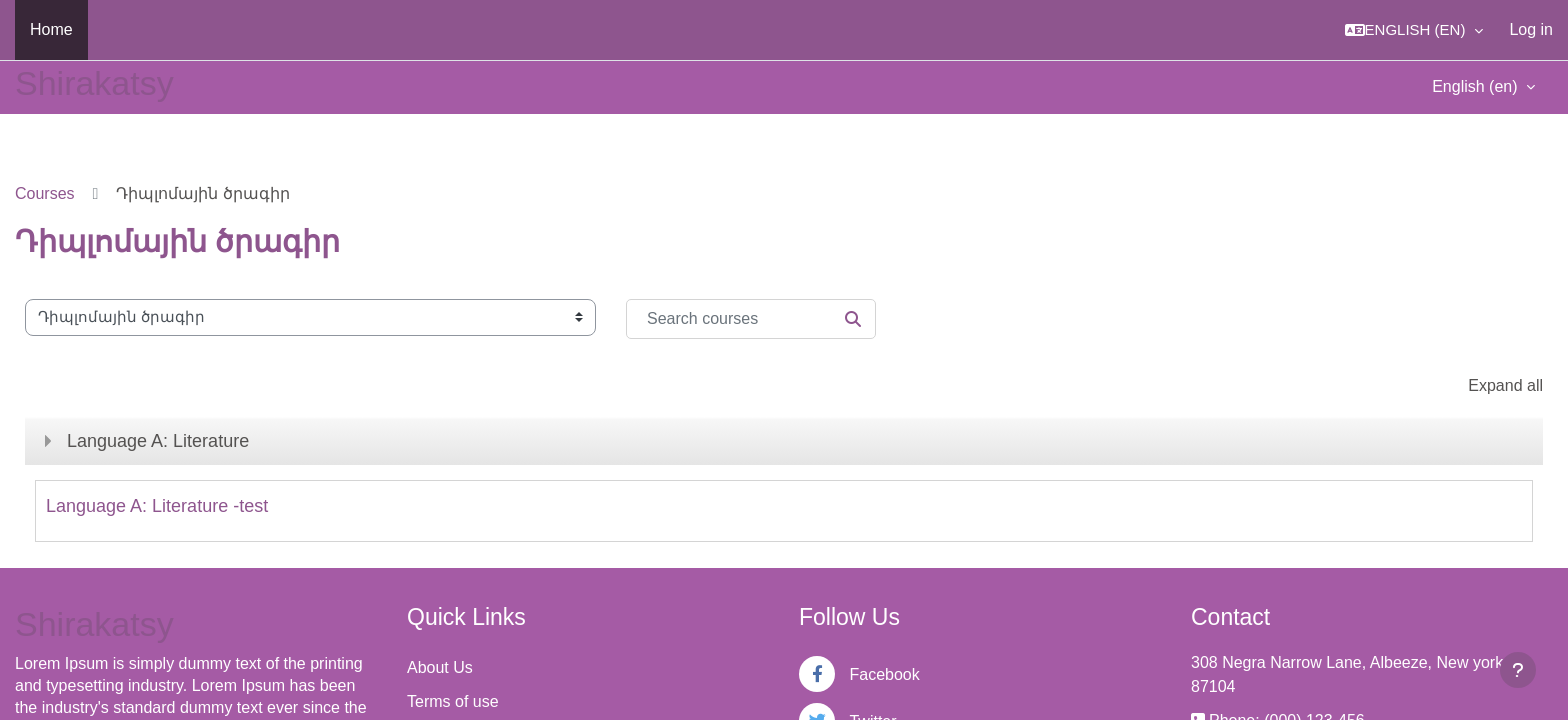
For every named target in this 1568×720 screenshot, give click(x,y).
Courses (45, 193)
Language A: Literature (158, 441)
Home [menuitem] (51, 29)
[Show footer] (1518, 670)
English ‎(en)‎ (1477, 86)
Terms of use (453, 701)
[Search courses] (751, 319)
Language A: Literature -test (157, 506)
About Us (440, 667)
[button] (1414, 30)
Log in (1531, 29)
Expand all (1505, 385)
